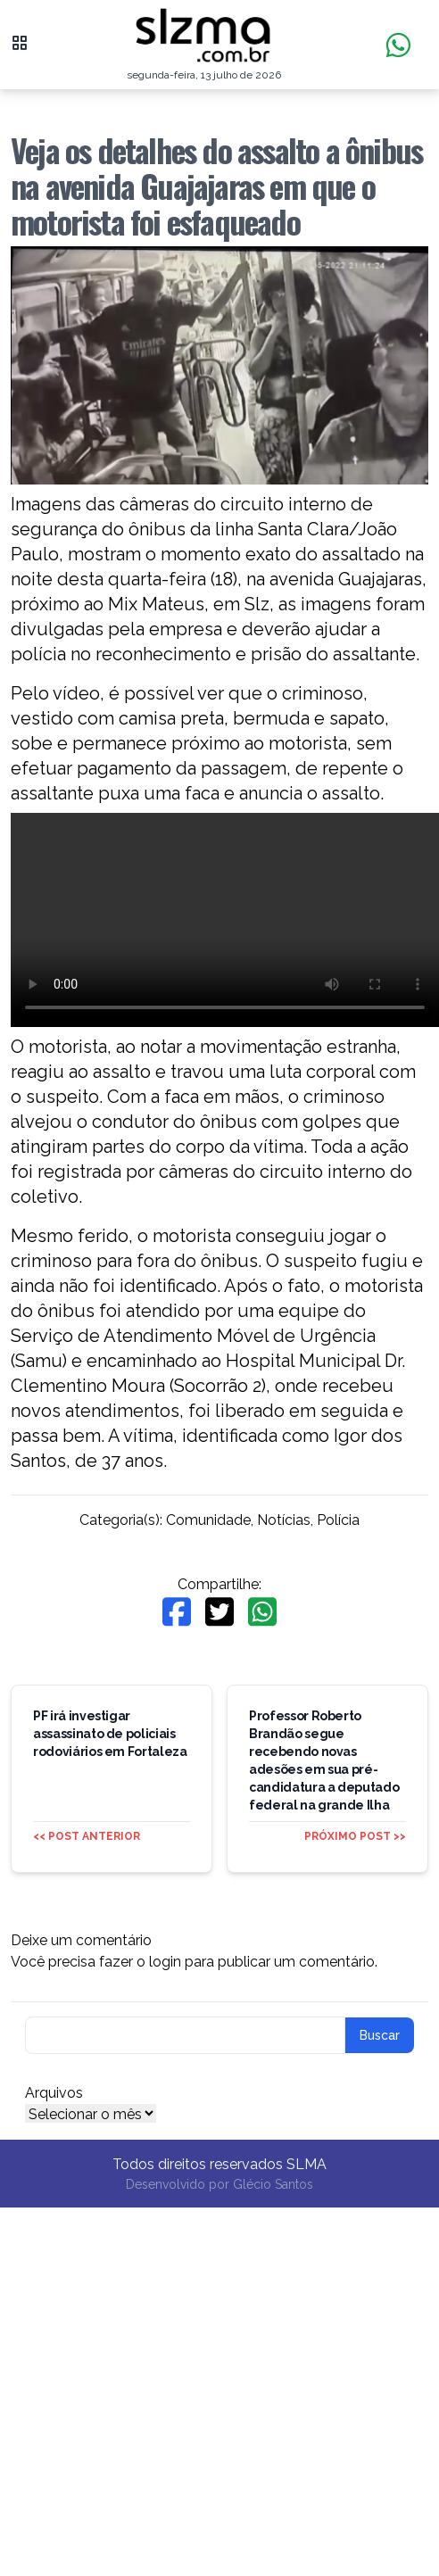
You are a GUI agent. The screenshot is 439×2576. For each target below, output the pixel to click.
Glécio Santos (273, 2184)
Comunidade (208, 1520)
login (165, 1961)
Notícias (284, 1520)
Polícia (338, 1520)
